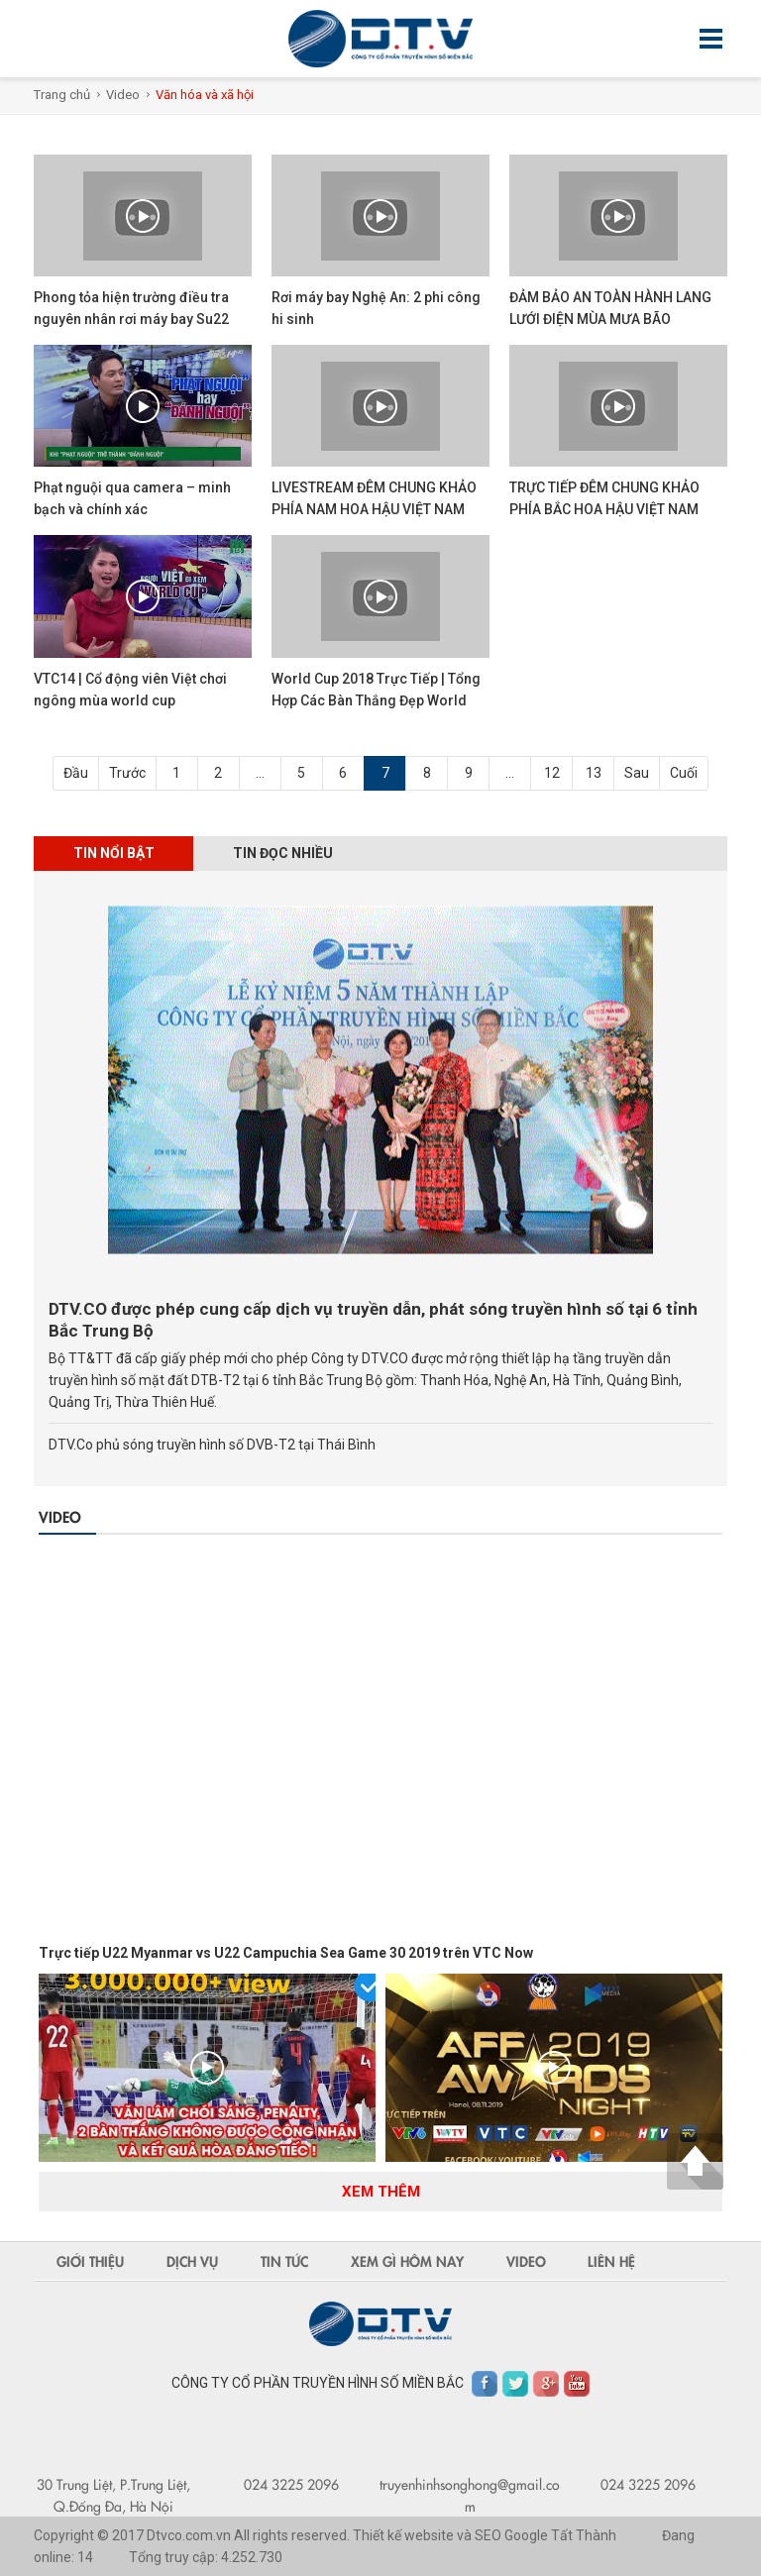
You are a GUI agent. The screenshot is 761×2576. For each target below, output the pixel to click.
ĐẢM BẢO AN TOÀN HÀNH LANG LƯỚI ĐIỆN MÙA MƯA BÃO (610, 308)
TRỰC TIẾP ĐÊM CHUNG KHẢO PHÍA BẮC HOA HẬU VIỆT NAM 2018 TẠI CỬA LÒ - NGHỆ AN (604, 509)
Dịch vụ (192, 2261)
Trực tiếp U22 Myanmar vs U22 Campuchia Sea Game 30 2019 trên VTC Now (286, 1953)
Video (123, 94)
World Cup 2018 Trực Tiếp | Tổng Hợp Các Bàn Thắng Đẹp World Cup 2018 (376, 700)
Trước (127, 773)
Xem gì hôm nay (407, 2261)
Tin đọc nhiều (284, 853)
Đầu (75, 773)
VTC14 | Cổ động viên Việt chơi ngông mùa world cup (130, 689)
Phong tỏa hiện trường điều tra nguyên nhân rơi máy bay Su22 (131, 308)
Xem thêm (381, 2191)
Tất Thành (583, 2535)
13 (593, 773)
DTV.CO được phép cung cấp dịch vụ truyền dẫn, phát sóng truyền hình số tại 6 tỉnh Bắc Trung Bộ (373, 1320)
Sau (636, 773)
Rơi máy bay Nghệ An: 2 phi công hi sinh (376, 308)
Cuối (684, 773)
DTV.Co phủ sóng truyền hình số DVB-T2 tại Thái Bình (212, 1444)
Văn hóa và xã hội (205, 94)
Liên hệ (612, 2261)
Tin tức (284, 2261)
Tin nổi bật (114, 853)
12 (552, 773)
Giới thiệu (90, 2261)
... (260, 773)
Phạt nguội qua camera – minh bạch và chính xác (132, 498)
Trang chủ (62, 94)
